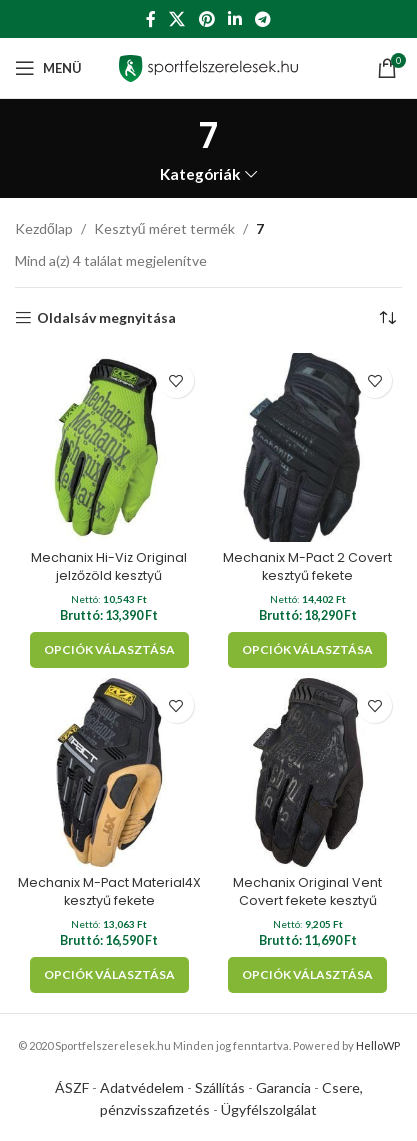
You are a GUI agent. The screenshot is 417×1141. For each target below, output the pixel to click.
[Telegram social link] (262, 19)
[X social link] (177, 19)
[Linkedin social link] (234, 19)
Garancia (283, 1087)
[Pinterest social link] (206, 19)
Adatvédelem (142, 1087)
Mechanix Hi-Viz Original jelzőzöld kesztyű (109, 566)
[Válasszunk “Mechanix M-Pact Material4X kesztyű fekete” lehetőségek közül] (109, 975)
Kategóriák (200, 174)
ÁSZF (72, 1087)
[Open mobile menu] (48, 68)
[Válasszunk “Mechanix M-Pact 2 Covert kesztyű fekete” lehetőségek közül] (307, 650)
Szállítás (220, 1087)
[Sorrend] (387, 318)
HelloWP (378, 1045)
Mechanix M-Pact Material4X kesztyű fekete (109, 891)
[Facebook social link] (150, 19)
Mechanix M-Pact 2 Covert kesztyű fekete (307, 566)
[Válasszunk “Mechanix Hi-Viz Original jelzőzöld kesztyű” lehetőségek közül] (109, 650)
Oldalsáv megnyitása (106, 318)
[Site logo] (208, 66)
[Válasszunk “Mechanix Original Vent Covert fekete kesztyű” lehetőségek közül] (307, 975)
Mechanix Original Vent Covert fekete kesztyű (307, 891)
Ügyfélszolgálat (269, 1109)
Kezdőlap (44, 228)
